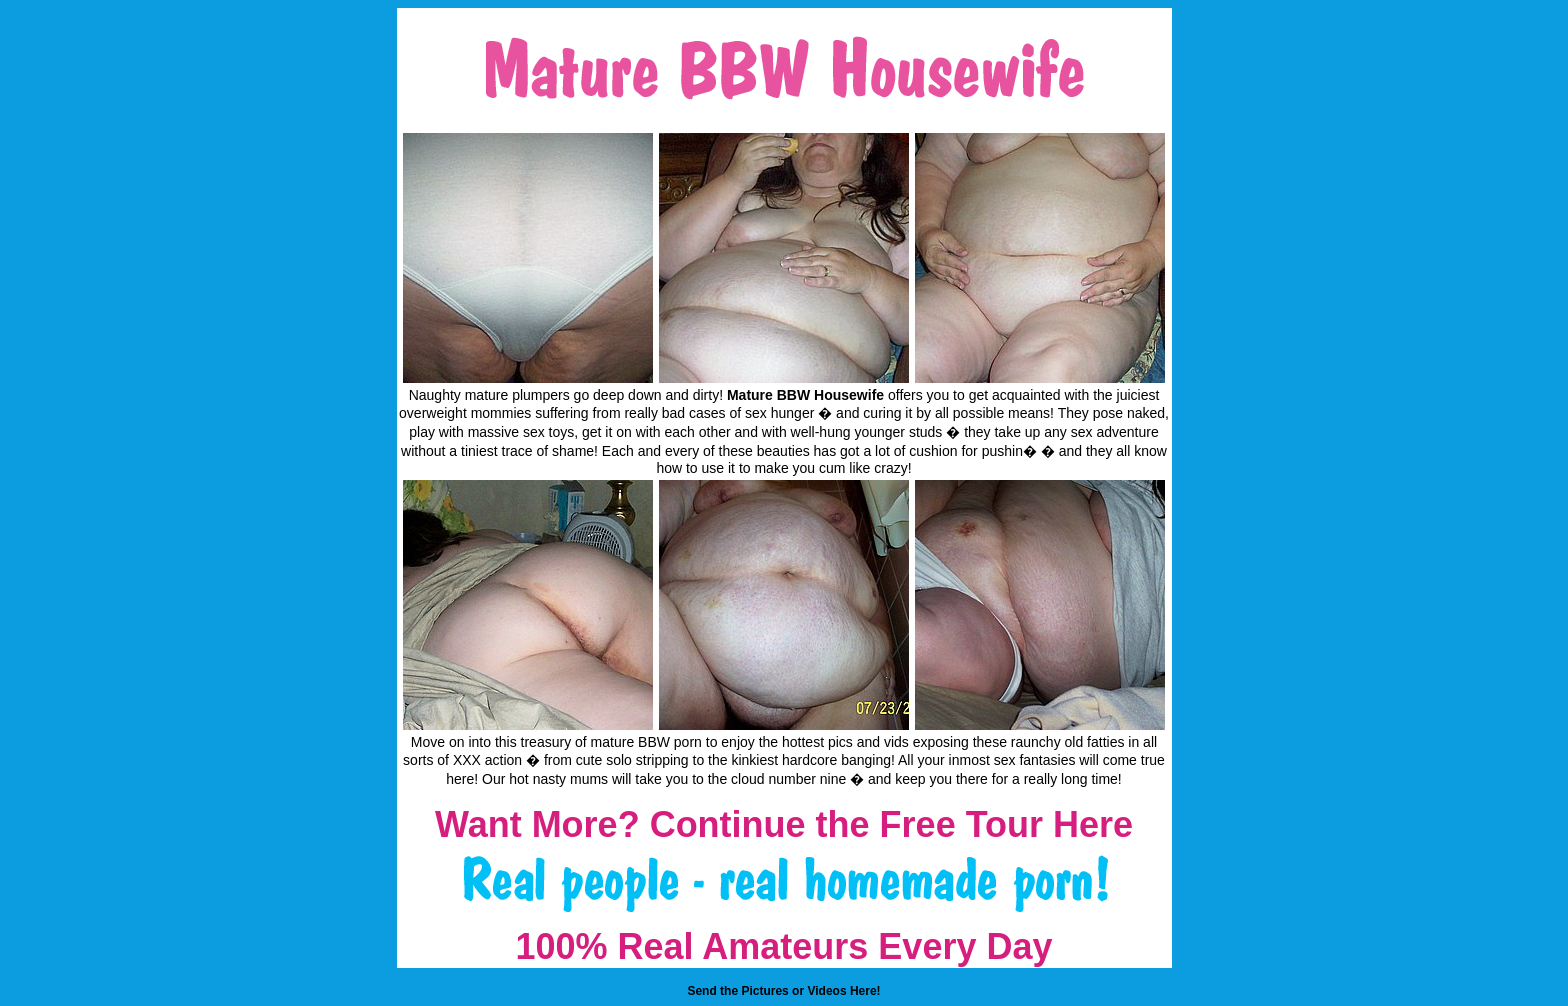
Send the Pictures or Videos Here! (783, 991)
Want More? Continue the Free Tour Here (784, 824)
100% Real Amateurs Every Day (784, 946)
